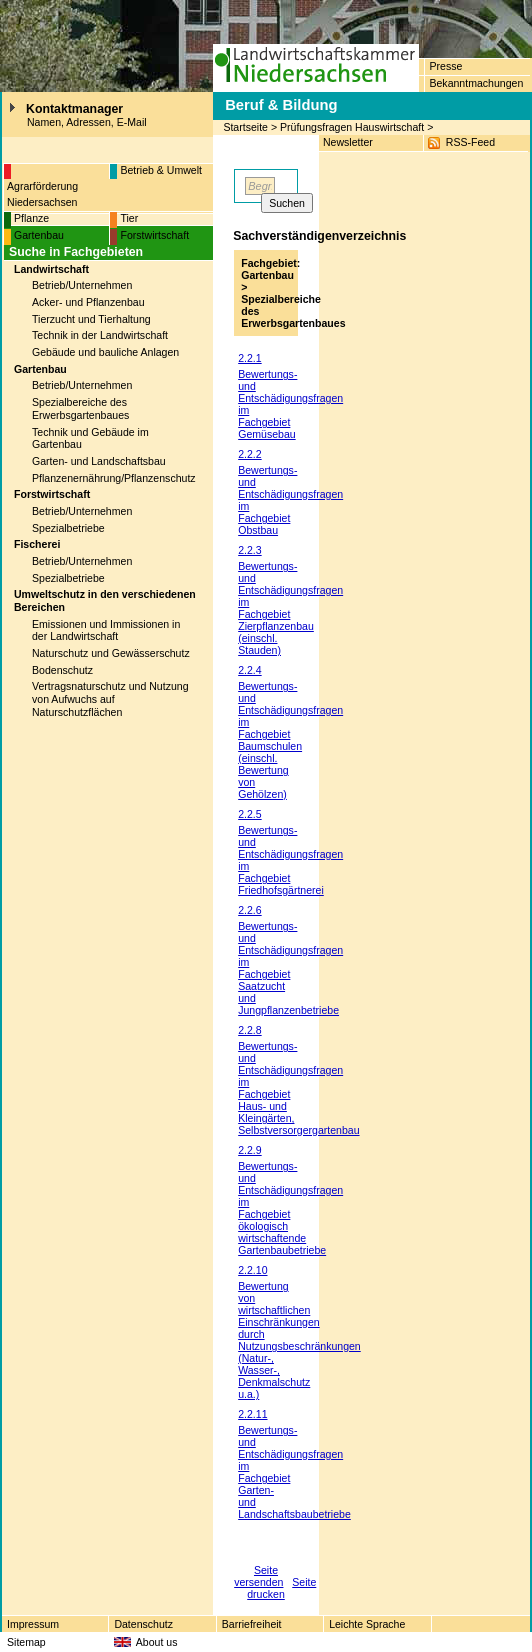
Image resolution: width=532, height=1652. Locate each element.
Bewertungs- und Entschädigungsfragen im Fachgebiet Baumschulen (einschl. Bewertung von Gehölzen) (290, 740)
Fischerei (37, 544)
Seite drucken (281, 1588)
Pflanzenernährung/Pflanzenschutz (114, 478)
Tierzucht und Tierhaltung (91, 319)
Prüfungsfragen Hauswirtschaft (352, 127)
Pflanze (31, 218)
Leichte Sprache (367, 1624)
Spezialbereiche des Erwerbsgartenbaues (80, 408)
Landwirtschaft (51, 269)
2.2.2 (249, 454)
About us (157, 1642)
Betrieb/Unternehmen (82, 285)
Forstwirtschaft (154, 235)
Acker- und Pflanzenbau (88, 302)
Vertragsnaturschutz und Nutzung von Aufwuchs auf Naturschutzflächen (110, 698)
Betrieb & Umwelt (161, 170)
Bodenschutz (62, 670)
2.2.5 (249, 814)
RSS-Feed (470, 142)
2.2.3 (249, 550)
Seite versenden (258, 1576)
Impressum (33, 1624)
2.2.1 (249, 358)
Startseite (245, 127)
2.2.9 (249, 1150)
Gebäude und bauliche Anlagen (105, 352)
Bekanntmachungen (476, 83)
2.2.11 (252, 1414)
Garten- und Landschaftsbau (99, 461)
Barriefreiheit (252, 1624)
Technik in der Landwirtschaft (100, 335)
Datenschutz (143, 1624)
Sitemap (26, 1642)
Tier (129, 218)
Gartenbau (39, 235)
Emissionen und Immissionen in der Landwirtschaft (106, 630)
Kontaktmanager (74, 109)
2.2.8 (249, 1030)
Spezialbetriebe (68, 528)
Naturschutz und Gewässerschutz (111, 653)
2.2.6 (249, 910)
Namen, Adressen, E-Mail (87, 122)
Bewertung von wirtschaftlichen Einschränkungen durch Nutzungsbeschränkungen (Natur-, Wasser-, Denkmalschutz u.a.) (299, 1340)
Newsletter (348, 142)
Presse (445, 66)
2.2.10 (252, 1270)
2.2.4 (249, 670)
